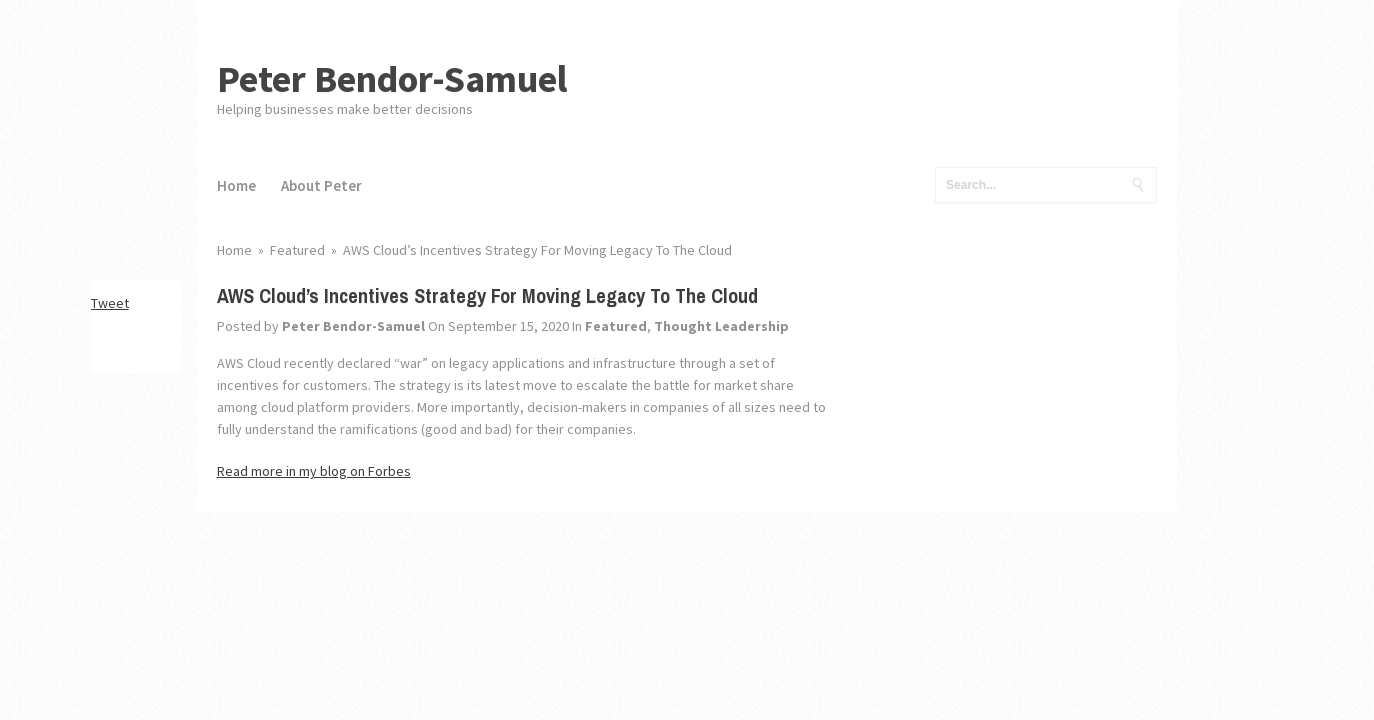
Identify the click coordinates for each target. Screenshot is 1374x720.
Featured (616, 326)
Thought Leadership (721, 326)
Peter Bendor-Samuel (392, 78)
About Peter (321, 185)
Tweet (110, 303)
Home (236, 185)
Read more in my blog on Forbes (314, 471)
